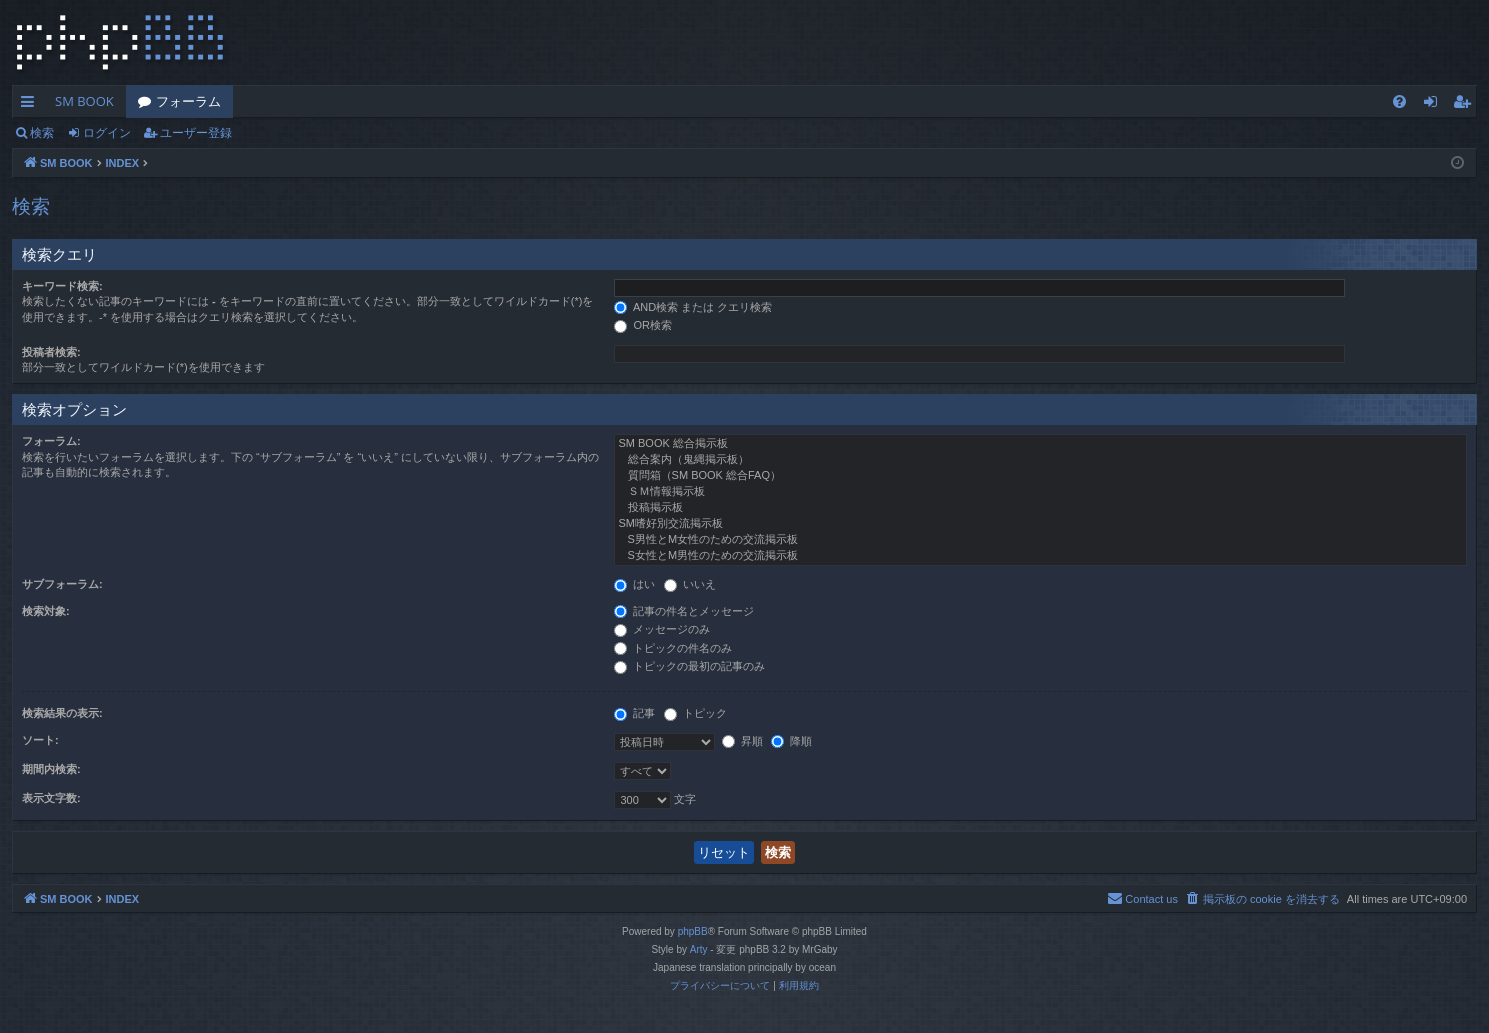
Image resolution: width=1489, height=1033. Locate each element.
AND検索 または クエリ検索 (693, 307)
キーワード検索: (62, 286)
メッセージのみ (662, 629)
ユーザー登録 (196, 132)
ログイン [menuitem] (1435, 105)
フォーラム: (51, 441)
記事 (634, 713)
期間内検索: (51, 769)
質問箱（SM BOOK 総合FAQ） (1040, 476)
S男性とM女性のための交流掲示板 (1040, 540)
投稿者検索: (51, 352)
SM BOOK (84, 101)
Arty (699, 949)
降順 (791, 741)
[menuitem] (1399, 101)
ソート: (40, 740)
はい (634, 584)
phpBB (693, 931)
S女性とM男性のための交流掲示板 (1040, 556)
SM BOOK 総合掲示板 (1040, 444)
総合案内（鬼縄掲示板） (1040, 460)
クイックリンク (31, 105)
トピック (695, 713)
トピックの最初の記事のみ (689, 666)
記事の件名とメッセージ (684, 611)
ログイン (107, 132)
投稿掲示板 (1040, 508)
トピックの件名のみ (673, 648)
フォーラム (188, 101)
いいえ (690, 584)
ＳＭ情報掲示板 (1040, 492)
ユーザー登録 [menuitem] (1466, 105)
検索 (42, 132)
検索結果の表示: (62, 713)
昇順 (742, 741)
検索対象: (46, 611)
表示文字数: (51, 798)
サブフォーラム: (62, 584)
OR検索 (643, 325)
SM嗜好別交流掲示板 (1040, 524)
